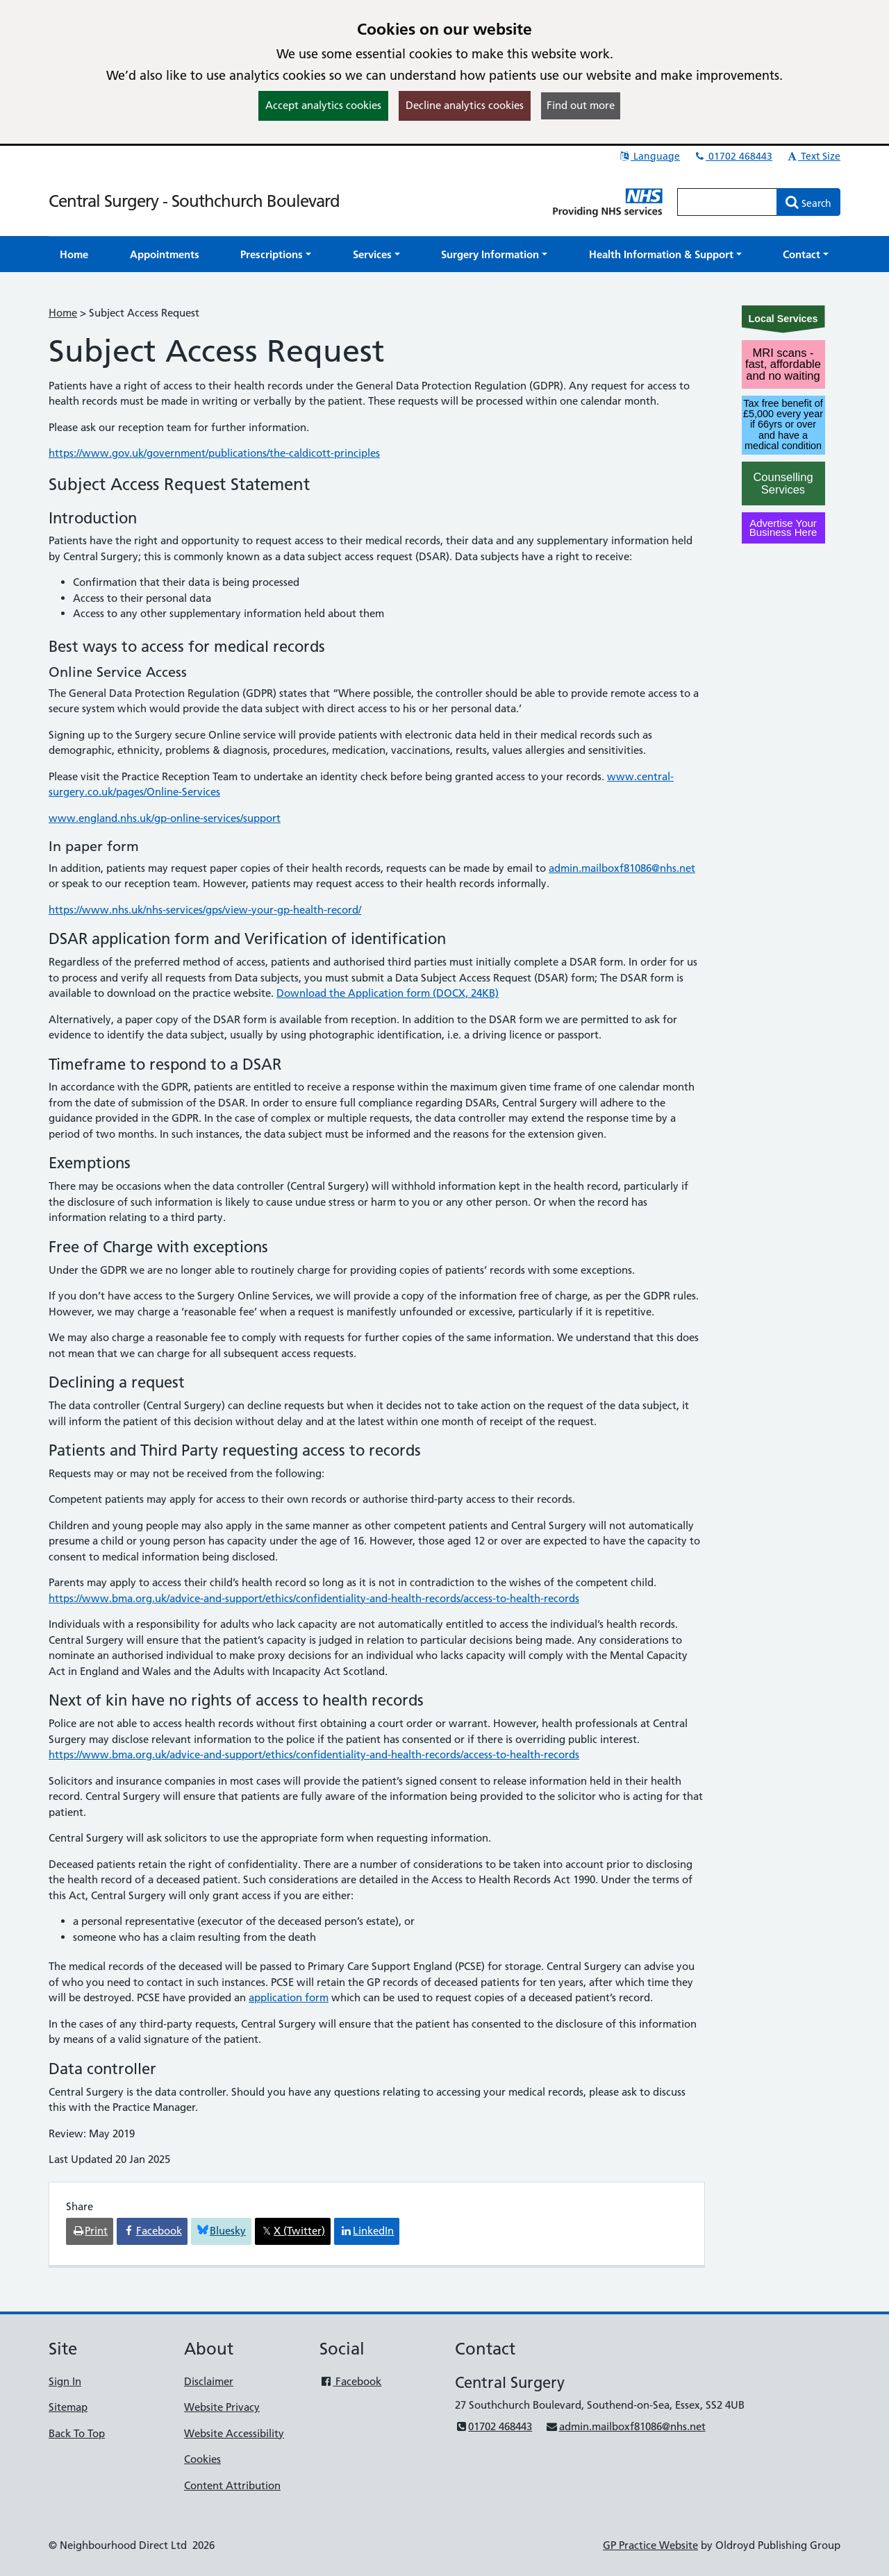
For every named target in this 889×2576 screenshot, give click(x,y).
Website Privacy (222, 2407)
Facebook (350, 2381)
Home (63, 312)
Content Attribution (232, 2485)
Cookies (202, 2459)
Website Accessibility (234, 2433)
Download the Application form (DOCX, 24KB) (387, 993)
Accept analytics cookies (323, 105)
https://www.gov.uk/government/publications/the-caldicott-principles (214, 453)
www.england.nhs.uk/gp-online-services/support (165, 818)
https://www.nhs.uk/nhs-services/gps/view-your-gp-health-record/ (205, 909)
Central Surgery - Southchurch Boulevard (194, 201)
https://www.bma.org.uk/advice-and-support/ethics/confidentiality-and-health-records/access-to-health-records (314, 1598)
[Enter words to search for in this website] (727, 202)
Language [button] (649, 156)
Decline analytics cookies (465, 105)
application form (289, 1997)
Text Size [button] (813, 156)
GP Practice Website (650, 2545)
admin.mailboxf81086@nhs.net (622, 868)
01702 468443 (732, 156)
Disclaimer (208, 2381)
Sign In (65, 2381)
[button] (275, 254)
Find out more (581, 105)
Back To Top (77, 2433)
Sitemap (68, 2407)
